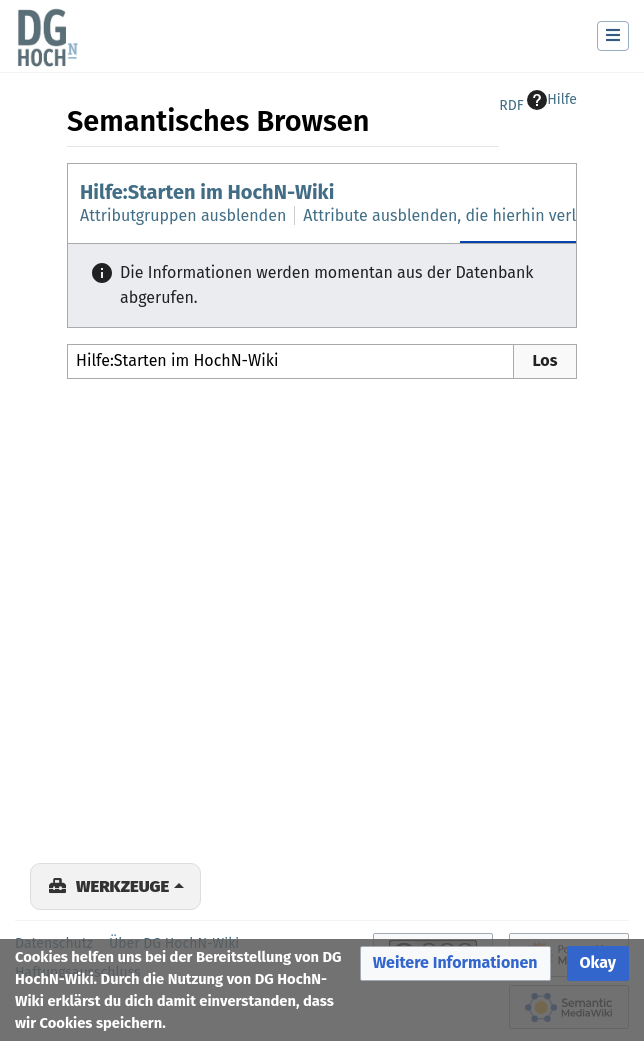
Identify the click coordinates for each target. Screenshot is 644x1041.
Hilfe (552, 100)
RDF (511, 105)
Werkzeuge (122, 886)
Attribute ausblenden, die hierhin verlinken (459, 215)
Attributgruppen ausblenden (183, 215)
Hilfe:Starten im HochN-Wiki (207, 192)
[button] (455, 963)
